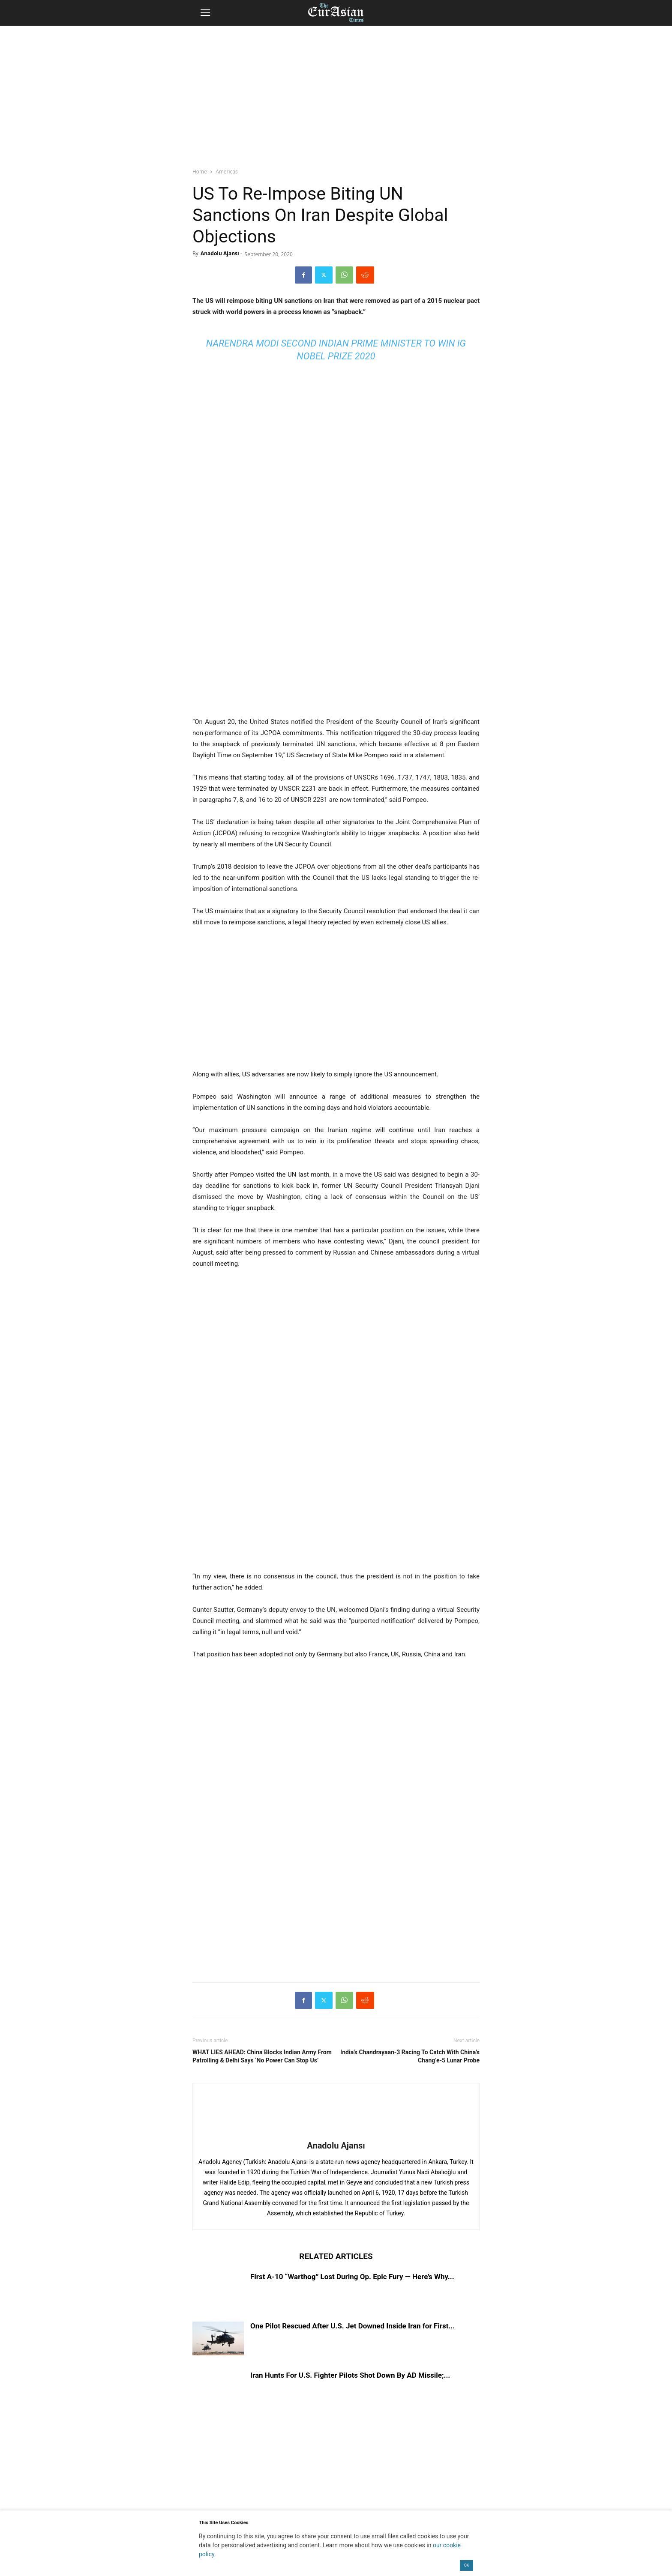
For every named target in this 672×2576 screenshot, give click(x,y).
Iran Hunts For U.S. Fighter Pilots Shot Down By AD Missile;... (350, 2375)
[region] (336, 92)
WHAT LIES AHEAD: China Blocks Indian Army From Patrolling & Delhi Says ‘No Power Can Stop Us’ (262, 2056)
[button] (205, 13)
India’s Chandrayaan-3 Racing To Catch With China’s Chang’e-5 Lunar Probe (410, 2056)
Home (199, 171)
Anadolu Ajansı (220, 253)
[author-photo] (336, 2133)
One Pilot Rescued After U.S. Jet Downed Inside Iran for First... (352, 2326)
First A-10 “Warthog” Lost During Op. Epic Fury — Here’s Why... (352, 2276)
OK (466, 2565)
